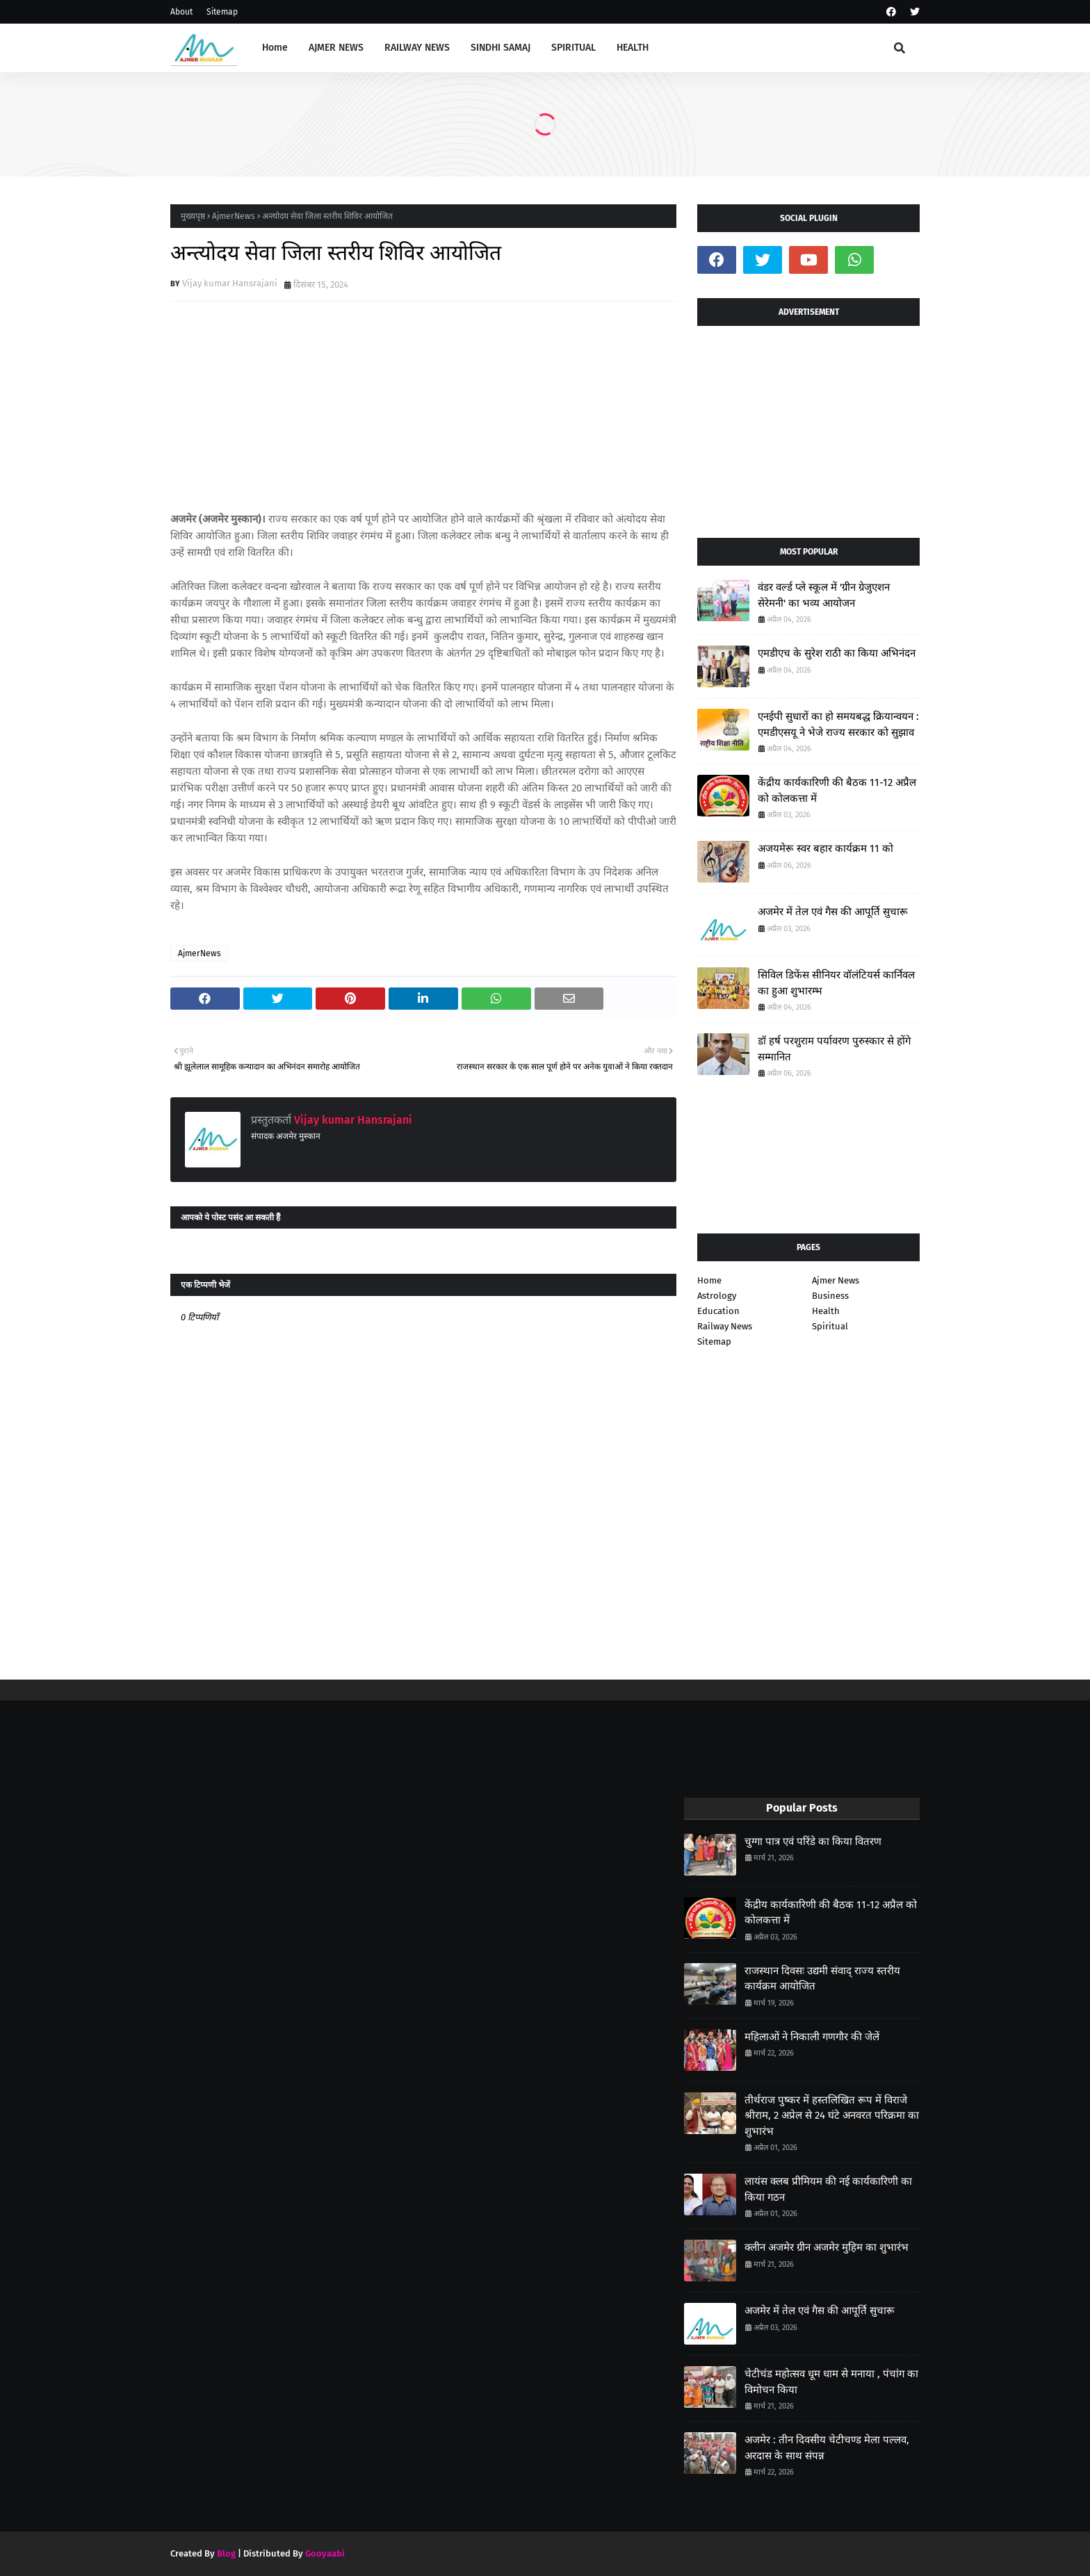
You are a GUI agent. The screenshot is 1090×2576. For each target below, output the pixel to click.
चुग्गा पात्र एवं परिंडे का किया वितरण (813, 1841)
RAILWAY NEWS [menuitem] (417, 48)
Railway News (724, 1326)
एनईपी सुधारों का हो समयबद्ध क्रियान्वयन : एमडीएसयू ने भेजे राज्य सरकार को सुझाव (838, 724)
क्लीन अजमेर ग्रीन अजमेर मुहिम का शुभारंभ (827, 2247)
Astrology (716, 1295)
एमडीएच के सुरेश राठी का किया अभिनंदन (837, 653)
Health (826, 1311)
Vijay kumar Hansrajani (229, 283)
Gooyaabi (325, 2553)
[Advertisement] (808, 427)
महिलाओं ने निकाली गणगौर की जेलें (812, 2037)
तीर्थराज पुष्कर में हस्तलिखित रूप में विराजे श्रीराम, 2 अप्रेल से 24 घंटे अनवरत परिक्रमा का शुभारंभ (832, 2116)
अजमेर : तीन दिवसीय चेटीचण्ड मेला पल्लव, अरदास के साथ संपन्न (827, 2448)
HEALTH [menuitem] (633, 48)
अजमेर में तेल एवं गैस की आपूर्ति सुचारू (833, 911)
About (181, 12)
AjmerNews (233, 216)
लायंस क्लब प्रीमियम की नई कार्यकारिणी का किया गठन (828, 2189)
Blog (226, 2553)
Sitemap (222, 12)
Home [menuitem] (275, 48)
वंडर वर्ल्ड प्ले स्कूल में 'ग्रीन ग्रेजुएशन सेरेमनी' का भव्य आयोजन (824, 595)
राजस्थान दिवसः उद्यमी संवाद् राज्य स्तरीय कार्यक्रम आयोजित (822, 1978)
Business (830, 1295)
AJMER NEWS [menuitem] (336, 48)
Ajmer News (835, 1280)
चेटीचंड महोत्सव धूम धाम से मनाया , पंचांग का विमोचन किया (831, 2382)
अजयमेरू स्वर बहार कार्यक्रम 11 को (825, 848)
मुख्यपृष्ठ (193, 216)
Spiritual (830, 1326)
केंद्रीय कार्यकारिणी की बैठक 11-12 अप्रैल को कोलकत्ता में (837, 790)
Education (718, 1311)
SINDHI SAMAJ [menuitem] (500, 48)
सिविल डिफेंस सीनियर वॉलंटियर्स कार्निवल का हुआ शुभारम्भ (836, 983)
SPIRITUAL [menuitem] (573, 48)
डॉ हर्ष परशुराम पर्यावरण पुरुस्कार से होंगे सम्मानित (834, 1049)
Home (709, 1280)
